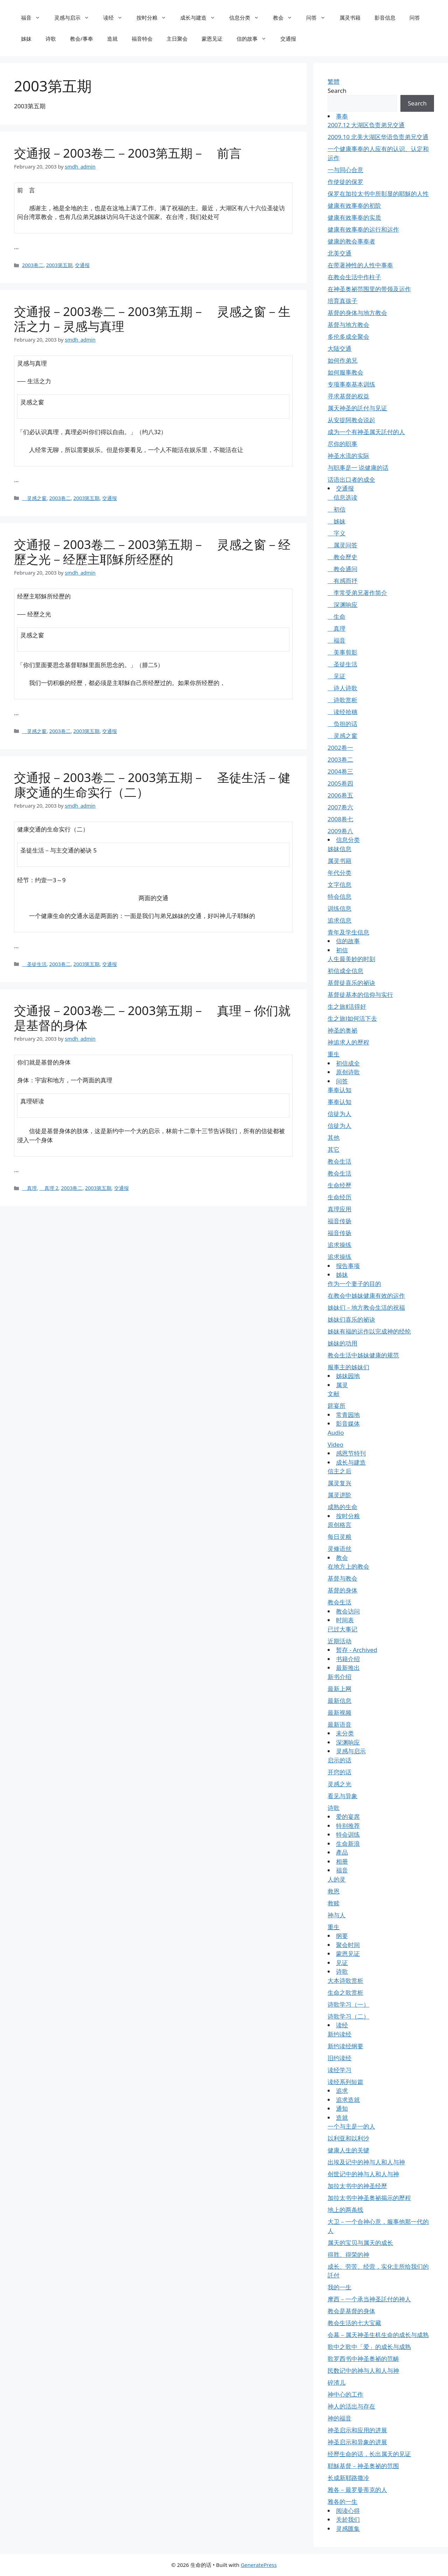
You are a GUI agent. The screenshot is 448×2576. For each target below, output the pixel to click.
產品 (342, 1852)
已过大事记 (342, 1629)
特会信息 (339, 896)
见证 (336, 676)
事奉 (342, 116)
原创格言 (339, 1525)
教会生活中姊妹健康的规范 (363, 1355)
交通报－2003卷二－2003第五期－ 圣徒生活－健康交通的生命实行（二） (152, 784)
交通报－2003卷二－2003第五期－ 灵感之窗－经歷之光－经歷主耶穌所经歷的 (152, 551)
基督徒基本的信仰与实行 (360, 995)
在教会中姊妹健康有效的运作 (366, 1296)
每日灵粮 (339, 1537)
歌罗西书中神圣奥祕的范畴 (363, 2359)
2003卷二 (32, 265)
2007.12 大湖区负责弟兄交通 (366, 125)
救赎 (334, 1903)
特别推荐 (348, 1826)
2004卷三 (340, 771)
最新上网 (339, 1689)
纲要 (342, 1936)
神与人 (336, 1915)
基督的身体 (342, 1590)
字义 (336, 533)
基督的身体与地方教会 (357, 313)
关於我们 (348, 2519)
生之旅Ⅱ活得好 (347, 1006)
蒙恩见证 (212, 38)
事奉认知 (339, 1090)
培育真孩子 (342, 301)
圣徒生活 (34, 964)
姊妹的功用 (342, 1343)
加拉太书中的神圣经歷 (357, 2186)
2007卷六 (340, 807)
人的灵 (336, 1879)
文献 (334, 1394)
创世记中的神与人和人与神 (363, 2174)
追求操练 (339, 1245)
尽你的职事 (342, 444)
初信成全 (348, 1063)
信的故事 (255, 38)
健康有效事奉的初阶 (354, 205)
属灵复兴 (339, 1483)
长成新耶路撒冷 (348, 2478)
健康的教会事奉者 (351, 241)
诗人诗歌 (342, 688)
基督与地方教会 (348, 325)
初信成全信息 (345, 971)
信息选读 (342, 497)
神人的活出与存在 (351, 2406)
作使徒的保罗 (345, 182)
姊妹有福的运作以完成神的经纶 (369, 1331)
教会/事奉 (81, 38)
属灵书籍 (350, 17)
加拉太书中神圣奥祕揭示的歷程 (369, 2198)
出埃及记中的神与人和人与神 (366, 2162)
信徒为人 (339, 1114)
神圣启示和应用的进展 (357, 2430)
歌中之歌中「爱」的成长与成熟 (369, 2347)
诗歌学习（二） (348, 2016)
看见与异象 (342, 1796)
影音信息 (385, 17)
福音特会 (142, 38)
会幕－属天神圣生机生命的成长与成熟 (378, 2335)
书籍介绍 (348, 1659)
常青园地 (348, 1415)
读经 (116, 17)
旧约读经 (339, 2058)
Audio (336, 1433)
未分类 (345, 1733)
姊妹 (26, 38)
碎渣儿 (336, 2382)
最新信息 (339, 1701)
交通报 (288, 38)
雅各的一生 (342, 2502)
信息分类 (247, 17)
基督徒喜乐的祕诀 (351, 983)
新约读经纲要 (345, 2046)
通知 (342, 2108)
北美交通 (339, 253)
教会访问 (348, 1611)
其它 (334, 1149)
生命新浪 (348, 1843)
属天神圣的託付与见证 (357, 408)
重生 (334, 1054)
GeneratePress (259, 2564)
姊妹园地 (348, 1376)
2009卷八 (340, 831)
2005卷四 (340, 783)
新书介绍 (339, 1677)
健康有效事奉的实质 (354, 217)
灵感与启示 (75, 17)
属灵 (342, 1385)
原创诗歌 (348, 1072)
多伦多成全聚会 (348, 337)
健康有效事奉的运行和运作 (363, 229)
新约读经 (339, 2034)
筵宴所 (336, 1406)
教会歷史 (342, 557)
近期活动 (339, 1641)
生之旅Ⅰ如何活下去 (352, 1018)
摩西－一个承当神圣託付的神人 (369, 2299)
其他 (334, 1137)
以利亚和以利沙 (348, 2138)
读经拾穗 (342, 712)
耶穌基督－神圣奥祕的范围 (363, 2466)
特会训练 (348, 1834)
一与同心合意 (345, 170)
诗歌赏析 (342, 700)
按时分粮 (154, 17)
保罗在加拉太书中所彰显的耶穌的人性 (378, 194)
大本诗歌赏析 (345, 1980)
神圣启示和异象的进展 (357, 2442)
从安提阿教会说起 (351, 420)
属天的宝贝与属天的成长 (360, 2243)
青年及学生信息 (348, 932)
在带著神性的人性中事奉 (360, 265)
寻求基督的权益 (348, 396)
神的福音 (339, 2418)
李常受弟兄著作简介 (357, 593)
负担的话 (342, 724)
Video (335, 1444)
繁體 (334, 81)
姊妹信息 (339, 849)
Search (337, 91)
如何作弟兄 (342, 360)
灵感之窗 (34, 498)
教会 (286, 17)
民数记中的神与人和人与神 (363, 2370)
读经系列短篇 (345, 2082)
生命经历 (339, 1197)
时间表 (345, 1620)
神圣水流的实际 (348, 456)
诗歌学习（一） (348, 2004)
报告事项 (348, 1266)
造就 (112, 38)
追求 (342, 2091)
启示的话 (339, 1760)
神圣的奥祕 (342, 1030)
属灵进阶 (339, 1495)
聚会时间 (348, 1945)
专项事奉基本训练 (351, 384)
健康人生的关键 (348, 2150)
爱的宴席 (348, 1817)
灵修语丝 (339, 1548)
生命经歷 (339, 1185)
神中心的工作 (345, 2394)
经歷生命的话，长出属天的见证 (369, 2454)
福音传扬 (339, 1221)
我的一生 (339, 2287)
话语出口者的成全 (351, 479)
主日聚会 (177, 38)
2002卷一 (340, 748)
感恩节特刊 (351, 1453)
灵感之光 (339, 1784)
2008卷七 (340, 819)
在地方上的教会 (348, 1566)
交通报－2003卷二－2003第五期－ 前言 (127, 153)
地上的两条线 (345, 2210)
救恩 (334, 1891)
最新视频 (339, 1712)
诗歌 (51, 38)
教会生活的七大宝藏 (354, 2323)
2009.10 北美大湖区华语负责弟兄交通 (378, 137)
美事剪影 (342, 652)
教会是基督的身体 (351, 2311)
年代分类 (339, 873)
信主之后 (339, 1471)
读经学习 (339, 2070)
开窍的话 (339, 1772)
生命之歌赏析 (345, 1992)
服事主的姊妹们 (348, 1367)
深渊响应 (342, 605)
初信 (336, 509)
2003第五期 (59, 265)
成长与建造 (201, 17)
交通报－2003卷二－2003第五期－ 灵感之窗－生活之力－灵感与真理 (152, 318)
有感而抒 (342, 581)
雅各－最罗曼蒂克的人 (357, 2490)
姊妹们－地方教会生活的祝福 (366, 1307)
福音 (34, 17)
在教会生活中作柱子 (354, 277)
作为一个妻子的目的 (354, 1284)
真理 (29, 1188)
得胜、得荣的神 (348, 2254)
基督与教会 (342, 1578)
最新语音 (339, 1724)
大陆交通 (339, 348)
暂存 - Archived (356, 1650)
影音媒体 (348, 1423)
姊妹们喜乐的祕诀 (351, 1319)
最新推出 (348, 1668)
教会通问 (342, 569)
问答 (319, 17)
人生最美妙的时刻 (351, 959)
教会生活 (339, 1161)
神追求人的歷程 (348, 1042)
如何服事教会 (345, 372)
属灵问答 (342, 545)
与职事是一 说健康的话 (358, 468)
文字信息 (339, 885)
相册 (342, 1861)
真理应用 (339, 1209)
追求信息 (339, 920)
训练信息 (339, 908)
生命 (336, 616)
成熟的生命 (342, 1507)
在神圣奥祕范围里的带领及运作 (369, 289)
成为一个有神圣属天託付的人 (366, 432)
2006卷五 (340, 795)
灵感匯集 (348, 2528)
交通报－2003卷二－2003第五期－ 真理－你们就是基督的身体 (152, 1017)
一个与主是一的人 (351, 2126)
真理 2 (49, 1188)
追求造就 (348, 2100)
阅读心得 (348, 2511)
